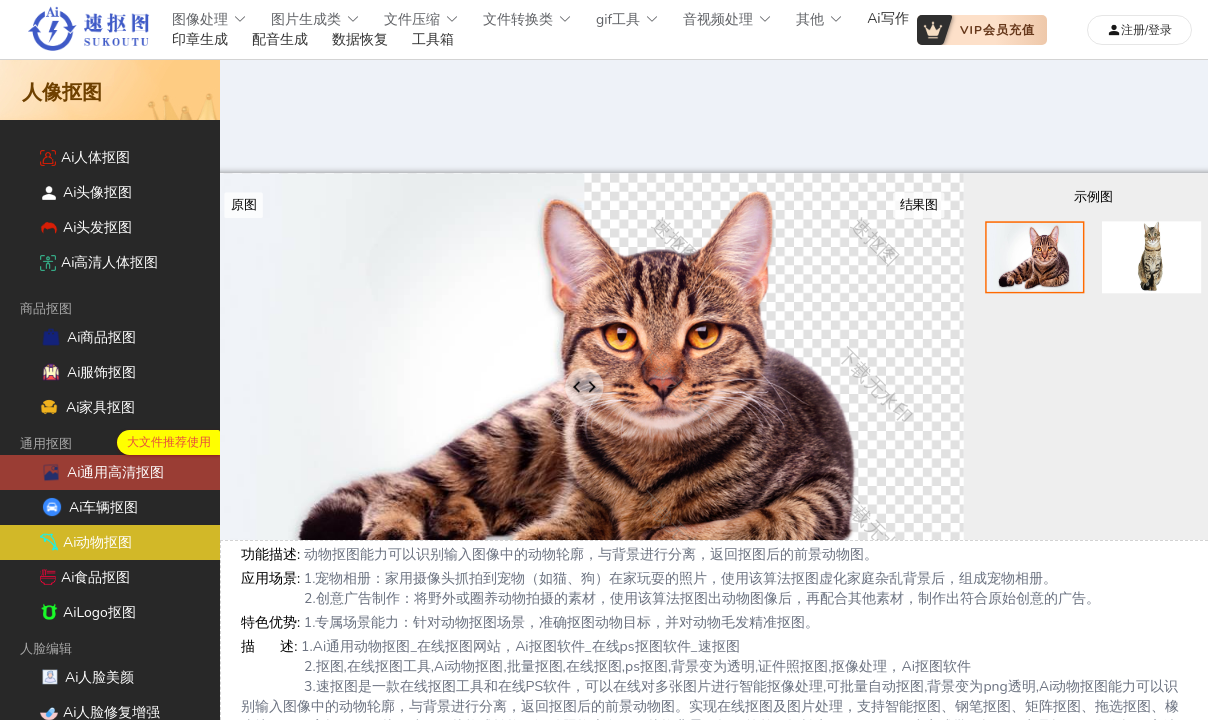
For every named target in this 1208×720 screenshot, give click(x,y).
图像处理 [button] (209, 19)
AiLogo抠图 (88, 612)
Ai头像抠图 (86, 192)
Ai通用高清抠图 (102, 472)
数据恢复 (360, 39)
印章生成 (200, 39)
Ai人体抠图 (85, 157)
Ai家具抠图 (87, 407)
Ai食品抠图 (85, 577)
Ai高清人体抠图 (99, 262)
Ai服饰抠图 (88, 372)
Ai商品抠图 (88, 337)
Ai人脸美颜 (87, 677)
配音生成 (280, 39)
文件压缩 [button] (421, 19)
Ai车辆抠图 (89, 507)
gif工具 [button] (627, 19)
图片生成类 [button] (315, 19)
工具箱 (433, 39)
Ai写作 (887, 18)
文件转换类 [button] (527, 19)
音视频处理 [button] (727, 19)
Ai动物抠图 (86, 542)
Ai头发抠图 (86, 227)
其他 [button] (819, 19)
